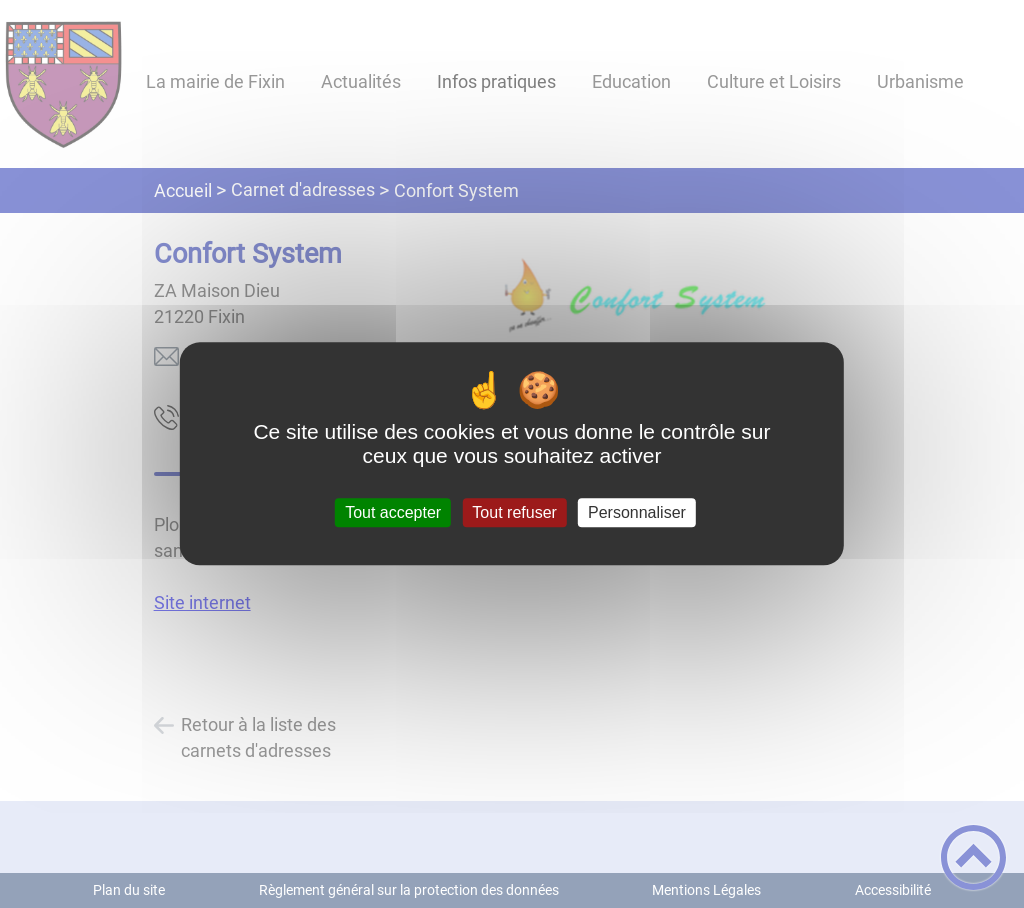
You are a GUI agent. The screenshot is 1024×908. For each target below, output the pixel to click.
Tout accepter (393, 512)
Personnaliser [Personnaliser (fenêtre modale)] (637, 512)
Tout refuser (514, 512)
